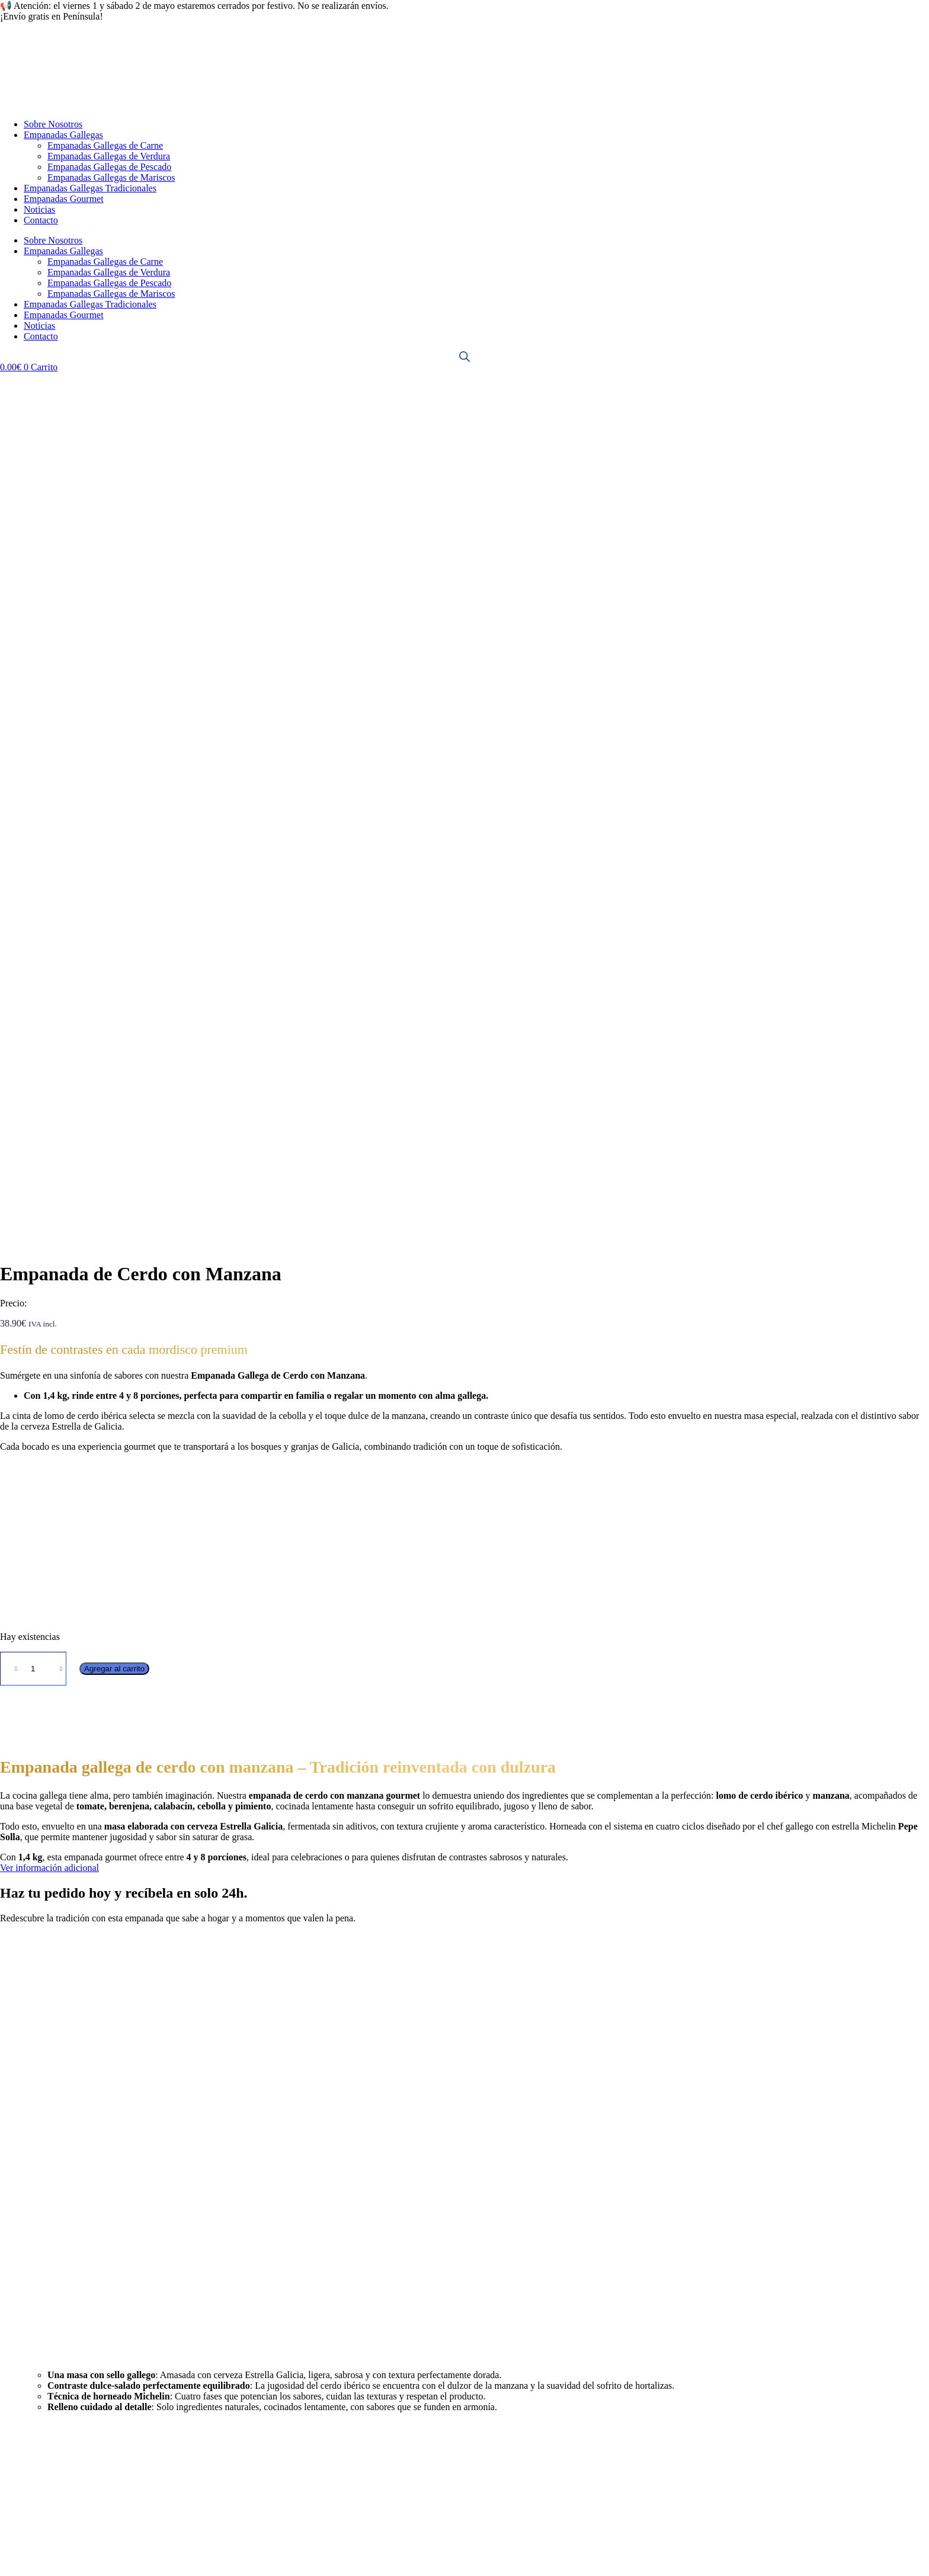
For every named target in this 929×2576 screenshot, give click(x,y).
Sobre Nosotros (53, 124)
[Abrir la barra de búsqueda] (464, 356)
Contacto (41, 220)
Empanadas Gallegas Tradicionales (90, 188)
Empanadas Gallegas (63, 135)
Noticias (39, 209)
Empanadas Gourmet (64, 199)
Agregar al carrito (114, 822)
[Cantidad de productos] (33, 823)
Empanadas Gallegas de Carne (105, 145)
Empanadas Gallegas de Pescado (109, 167)
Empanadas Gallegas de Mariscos (111, 177)
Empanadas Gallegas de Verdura (108, 156)
